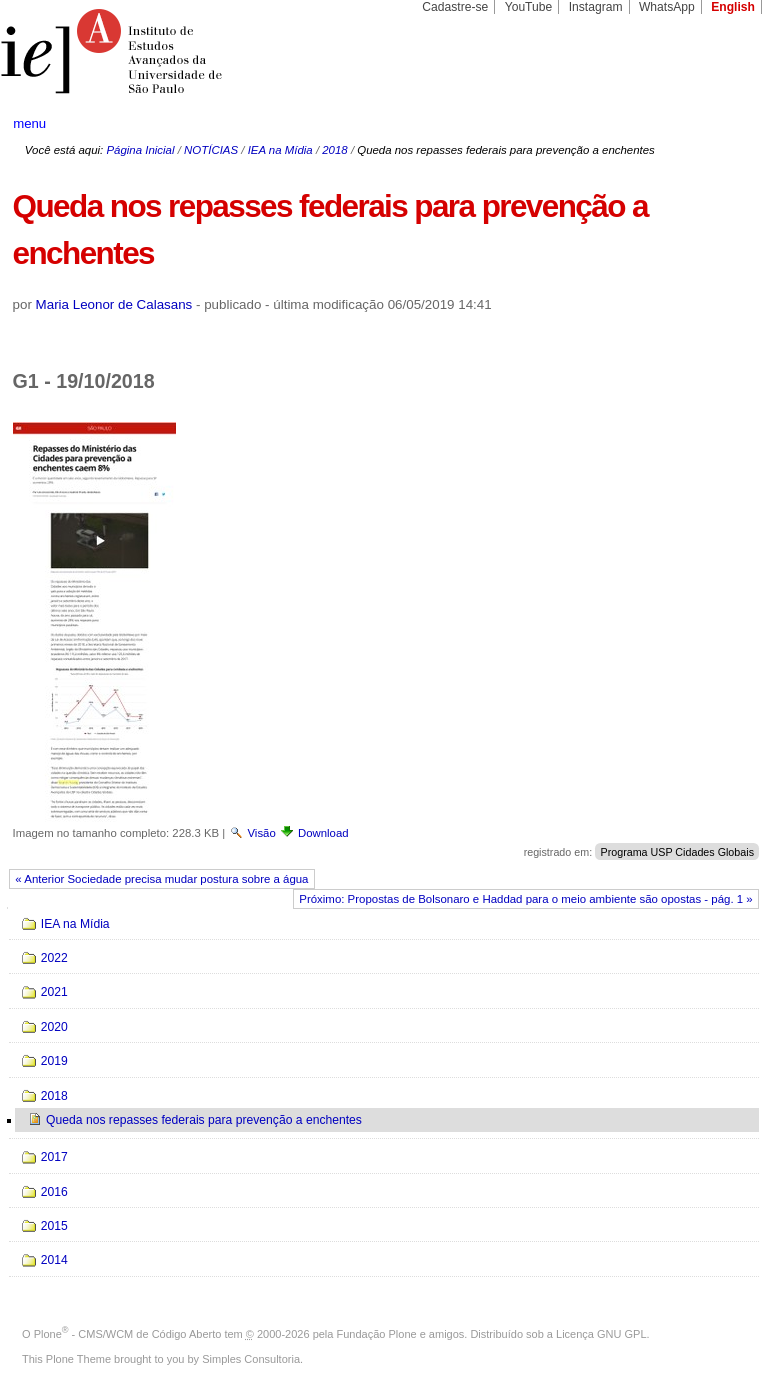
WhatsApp (667, 7)
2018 (334, 150)
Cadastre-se (455, 7)
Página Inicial (140, 150)
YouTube (529, 7)
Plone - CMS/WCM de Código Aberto (128, 1334)
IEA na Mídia (280, 150)
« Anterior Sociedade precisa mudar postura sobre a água (161, 879)
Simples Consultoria (251, 1359)
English (733, 7)
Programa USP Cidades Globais (677, 852)
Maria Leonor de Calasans (114, 304)
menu (29, 123)
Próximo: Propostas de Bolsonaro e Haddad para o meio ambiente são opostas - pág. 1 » (525, 899)
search (714, 124)
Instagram (596, 7)
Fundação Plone (377, 1334)
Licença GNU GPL (601, 1334)
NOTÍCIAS (211, 150)
